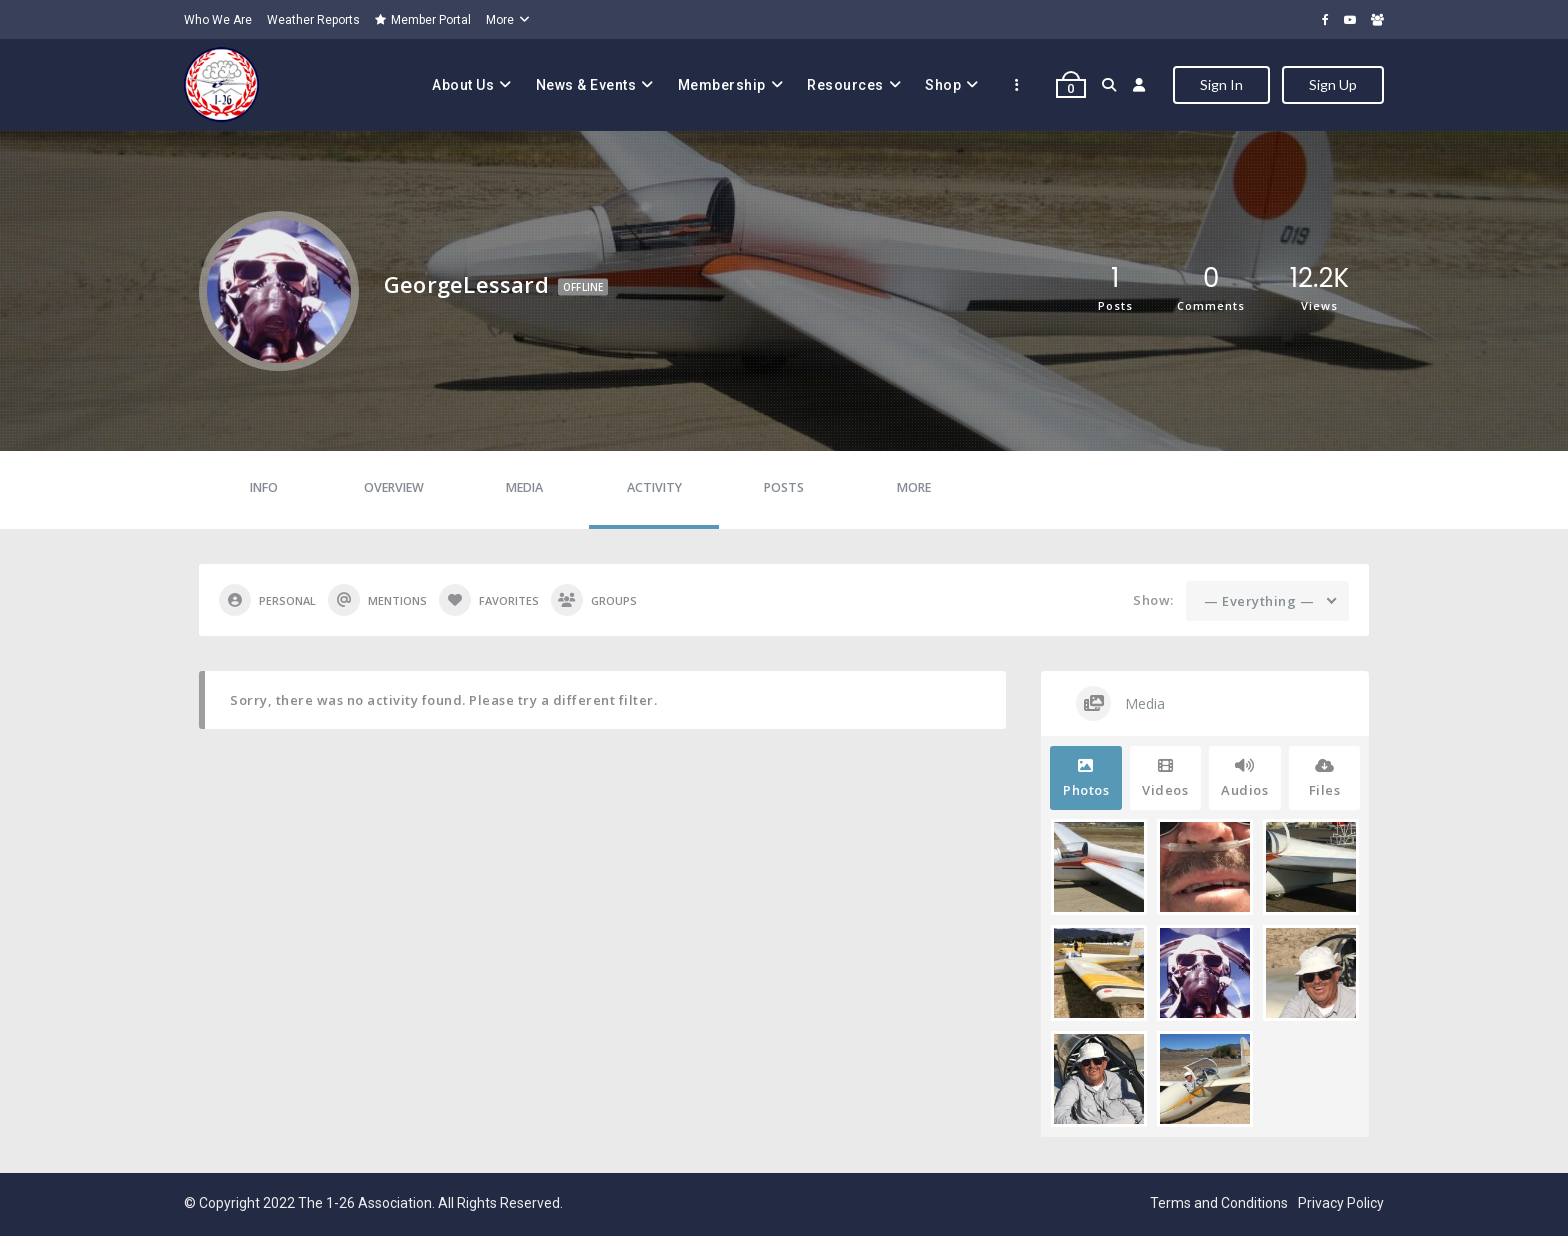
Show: (1153, 600)
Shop (943, 85)
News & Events (586, 85)
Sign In (1221, 84)
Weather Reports (313, 20)
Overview (394, 487)
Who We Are (218, 20)
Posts (784, 487)
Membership (722, 85)
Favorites (489, 600)
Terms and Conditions (1219, 1203)
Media (524, 487)
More (500, 20)
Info (264, 487)
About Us (463, 85)
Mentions (377, 600)
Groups (594, 600)
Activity (654, 487)
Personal (267, 600)
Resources (845, 85)
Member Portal (423, 20)
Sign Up (1333, 84)
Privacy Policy (1341, 1203)
